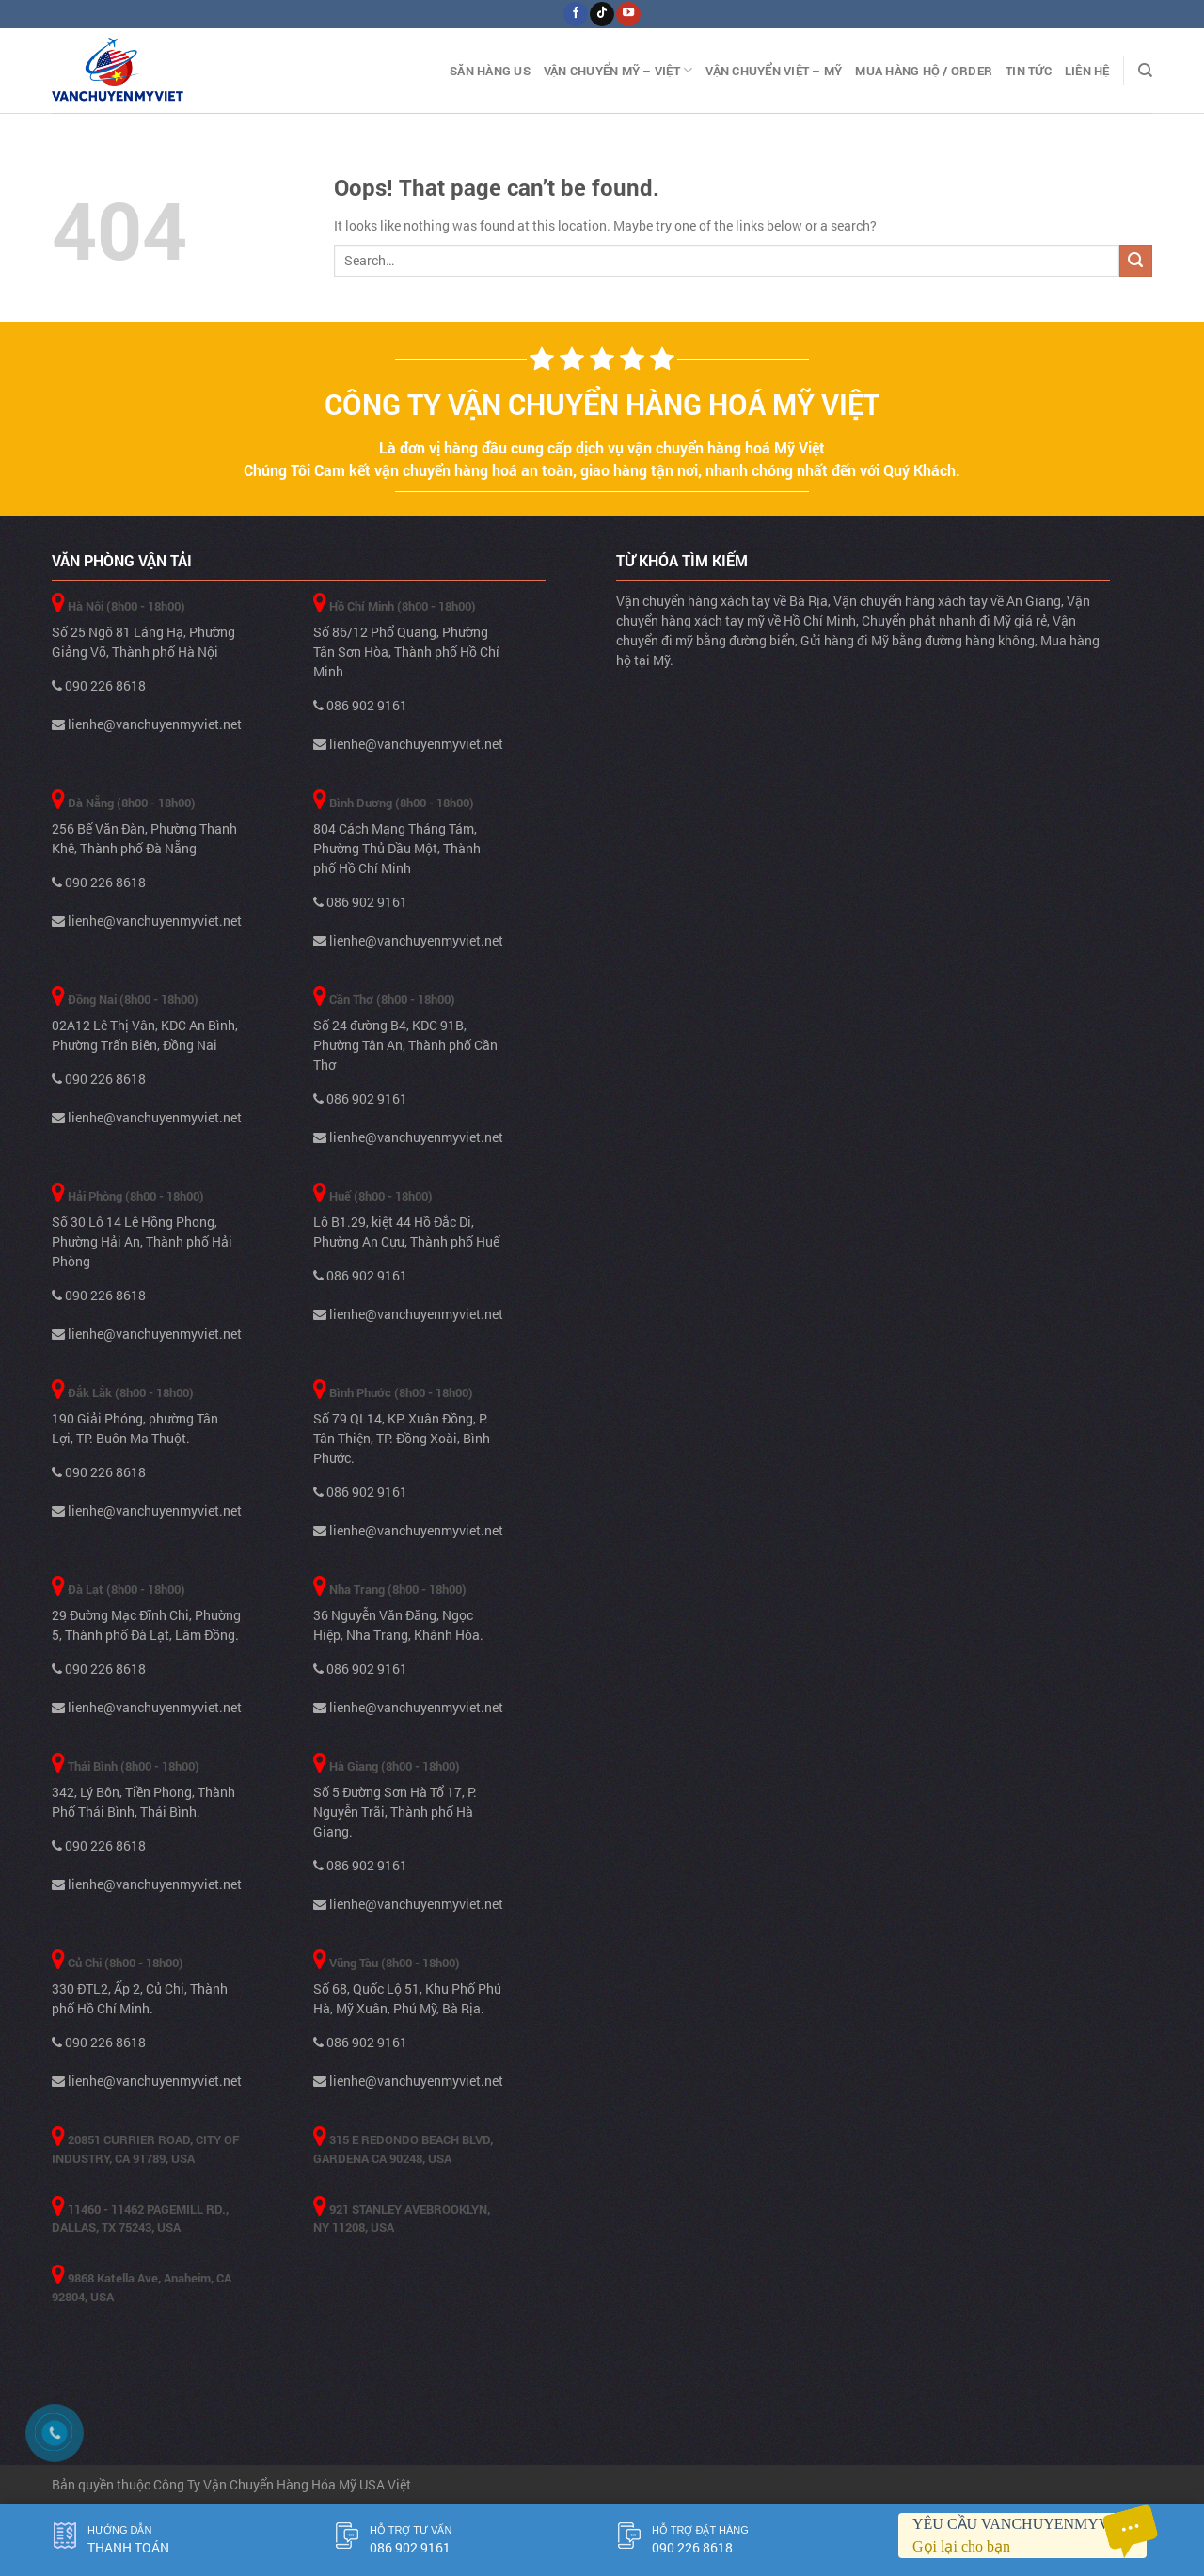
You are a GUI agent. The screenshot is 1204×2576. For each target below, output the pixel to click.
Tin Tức (1029, 70)
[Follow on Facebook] (575, 14)
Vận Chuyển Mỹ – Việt (618, 70)
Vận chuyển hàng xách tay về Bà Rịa (722, 601)
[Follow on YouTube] (628, 14)
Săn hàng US (490, 70)
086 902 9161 (360, 705)
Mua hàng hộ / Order (923, 70)
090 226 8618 (99, 685)
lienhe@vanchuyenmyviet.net (147, 724)
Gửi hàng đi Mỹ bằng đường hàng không (917, 640)
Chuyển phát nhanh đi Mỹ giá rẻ (954, 620)
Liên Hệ (1087, 70)
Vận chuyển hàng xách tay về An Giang (947, 601)
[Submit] (1135, 261)
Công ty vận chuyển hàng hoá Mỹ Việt (602, 404)
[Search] (1145, 70)
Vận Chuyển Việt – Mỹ (773, 70)
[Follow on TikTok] (601, 14)
